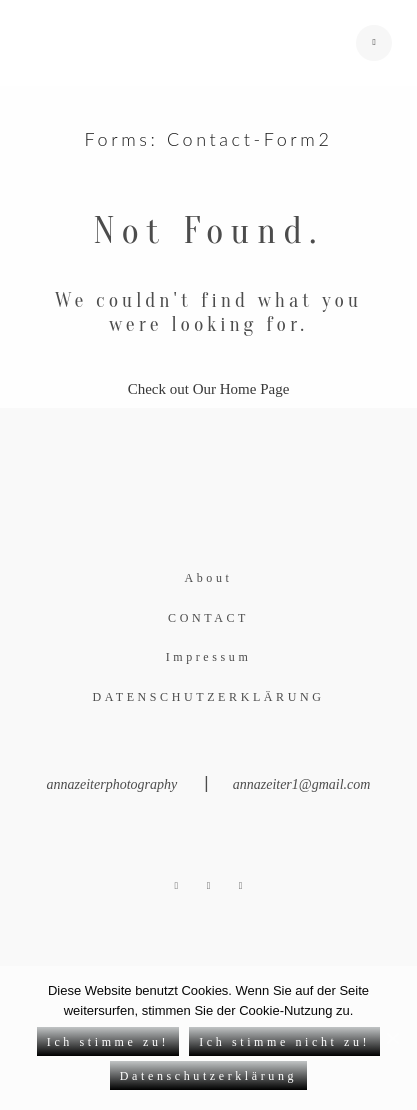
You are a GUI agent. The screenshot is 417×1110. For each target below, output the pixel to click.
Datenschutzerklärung (208, 1076)
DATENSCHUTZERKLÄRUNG (209, 697)
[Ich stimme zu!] (392, 1038)
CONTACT (208, 618)
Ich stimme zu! (108, 1042)
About (209, 578)
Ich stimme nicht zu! (284, 1042)
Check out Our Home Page (209, 389)
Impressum (209, 657)
